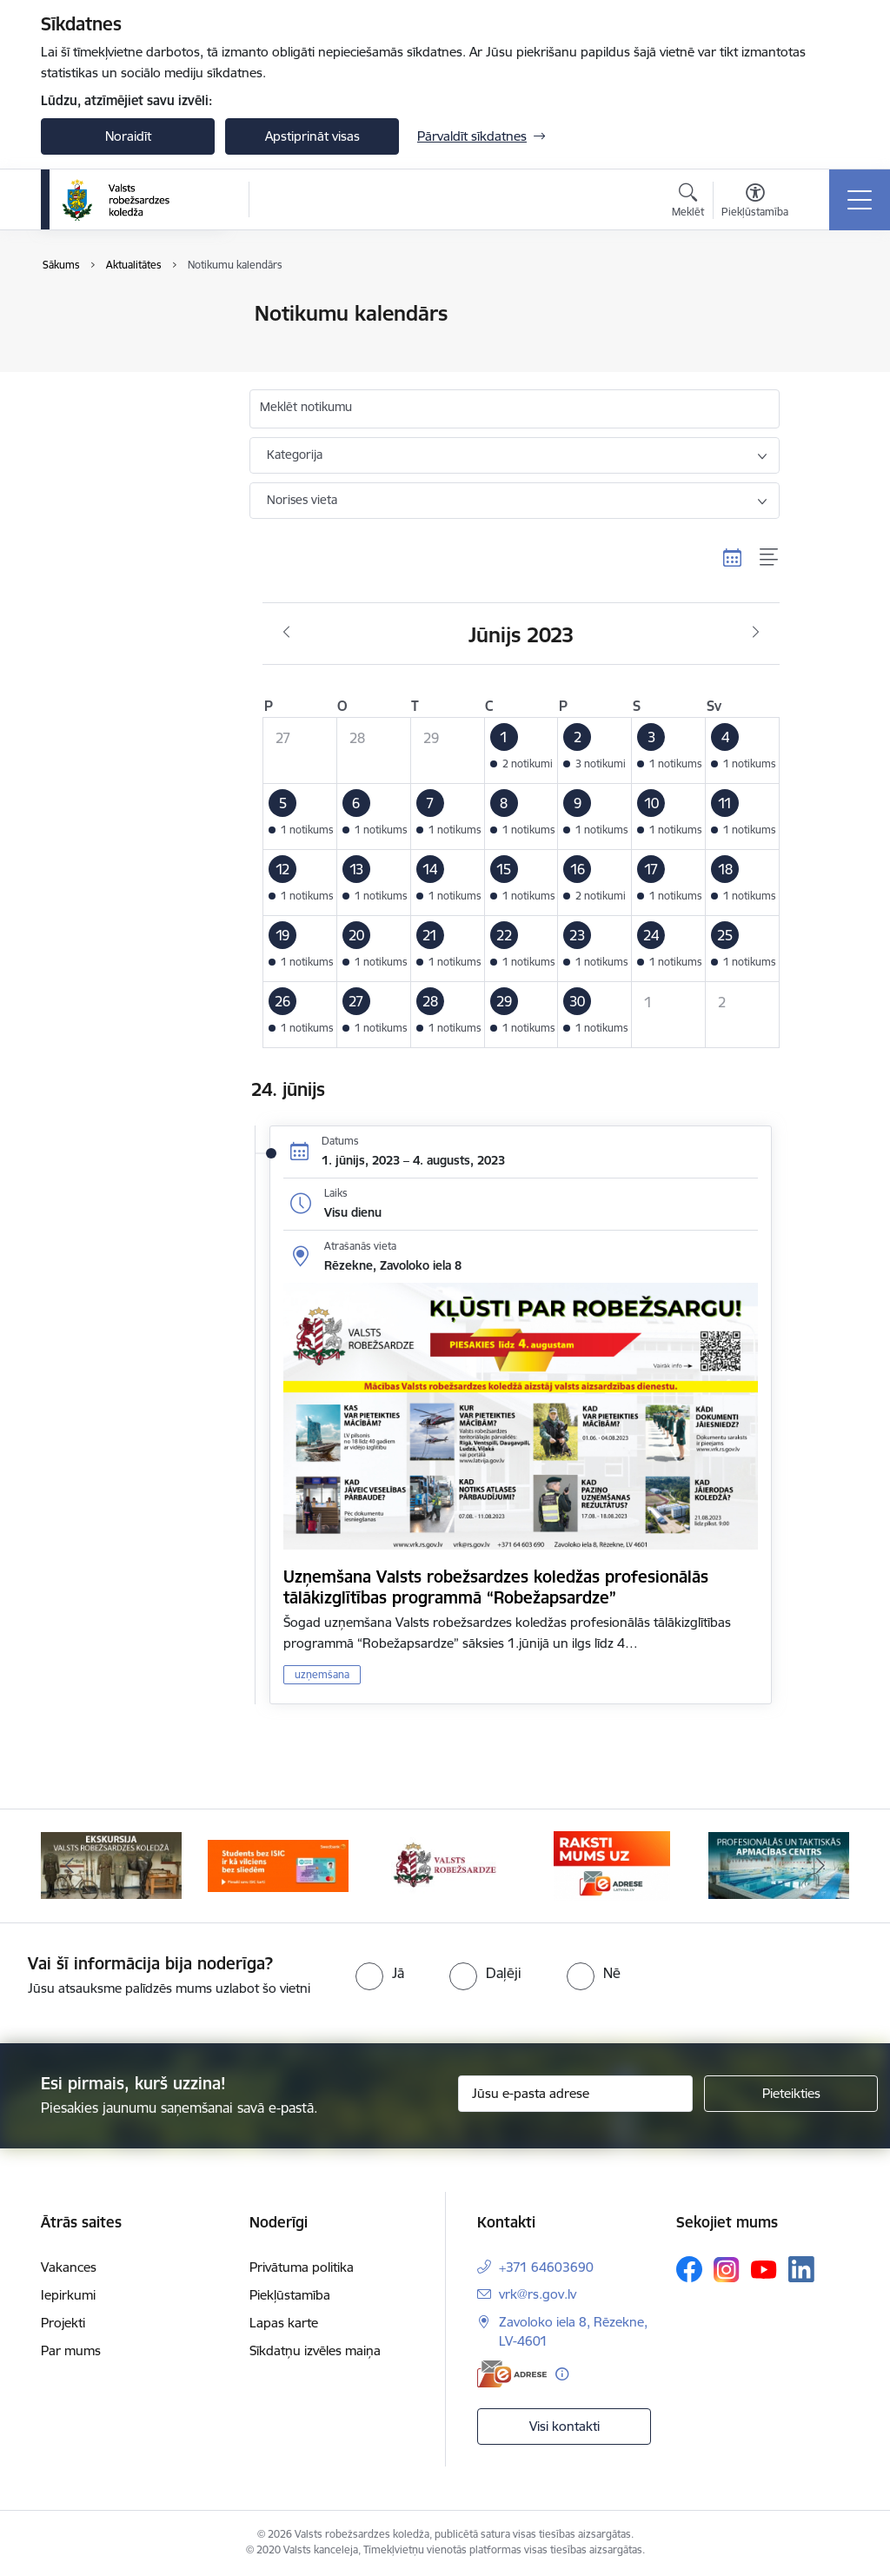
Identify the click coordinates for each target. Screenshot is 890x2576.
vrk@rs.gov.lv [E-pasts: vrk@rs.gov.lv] (537, 2294)
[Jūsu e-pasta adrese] (575, 2093)
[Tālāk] (820, 1866)
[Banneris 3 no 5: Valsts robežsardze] (445, 1864)
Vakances (68, 2267)
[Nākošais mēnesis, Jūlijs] (756, 632)
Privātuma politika (301, 2267)
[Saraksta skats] (770, 558)
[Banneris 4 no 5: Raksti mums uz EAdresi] (611, 1864)
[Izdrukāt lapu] (825, 306)
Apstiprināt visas (312, 136)
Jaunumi (84, 344)
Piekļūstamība (289, 2295)
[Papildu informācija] (561, 2373)
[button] (521, 750)
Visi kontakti (564, 2426)
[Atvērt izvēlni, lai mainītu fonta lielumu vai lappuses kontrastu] (755, 202)
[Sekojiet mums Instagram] (727, 2269)
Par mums (71, 2350)
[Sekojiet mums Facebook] (689, 2269)
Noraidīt (128, 136)
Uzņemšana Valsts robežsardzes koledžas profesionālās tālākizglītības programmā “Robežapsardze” (495, 1587)
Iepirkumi (68, 2295)
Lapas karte (283, 2322)
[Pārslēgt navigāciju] (859, 199)
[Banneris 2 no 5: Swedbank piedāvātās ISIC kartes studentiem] (278, 1864)
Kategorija (294, 454)
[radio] (379, 1972)
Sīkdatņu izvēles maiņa (315, 2350)
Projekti (63, 2322)
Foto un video (99, 375)
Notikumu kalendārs (118, 314)
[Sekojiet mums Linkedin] (801, 2269)
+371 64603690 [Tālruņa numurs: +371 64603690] (546, 2267)
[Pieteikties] (791, 2093)
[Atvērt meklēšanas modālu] (688, 202)
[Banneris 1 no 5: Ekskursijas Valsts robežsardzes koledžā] (111, 1864)
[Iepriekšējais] (69, 1866)
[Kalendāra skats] (732, 558)
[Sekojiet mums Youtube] (764, 2268)
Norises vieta (302, 500)
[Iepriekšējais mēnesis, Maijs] (286, 632)
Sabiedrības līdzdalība (121, 405)
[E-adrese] (512, 2374)
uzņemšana (322, 1674)
